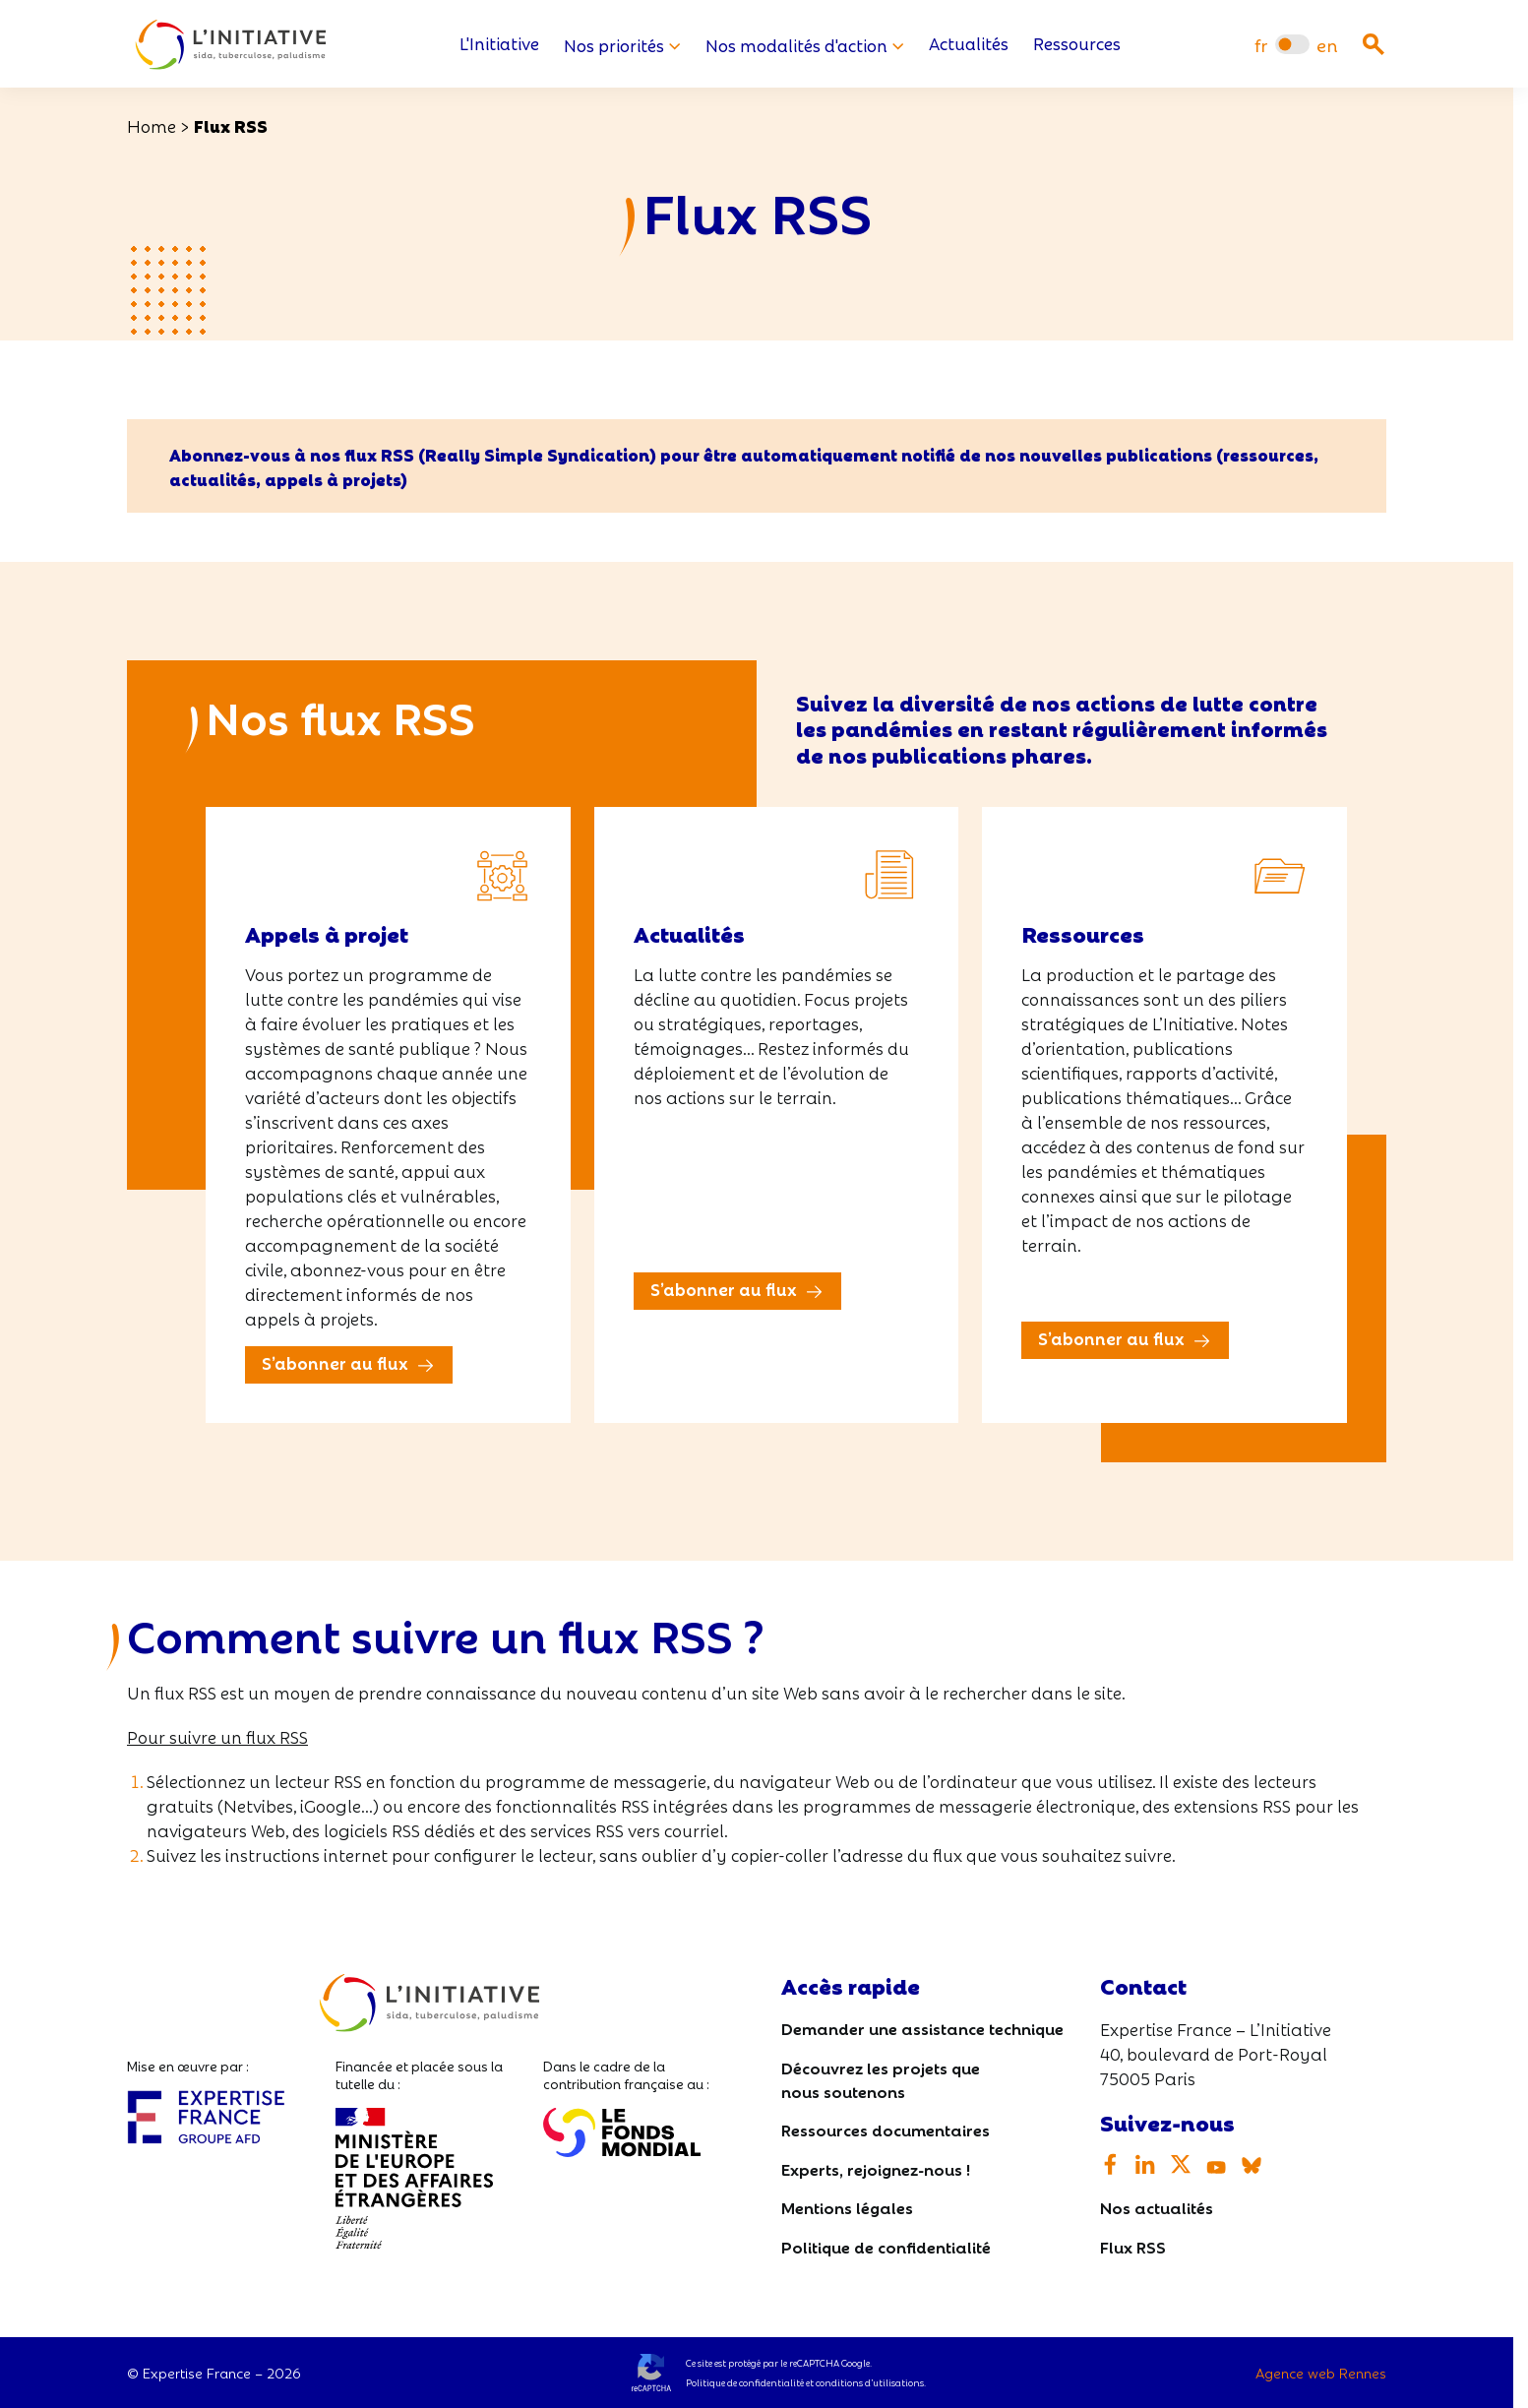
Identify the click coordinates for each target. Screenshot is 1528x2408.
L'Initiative (499, 44)
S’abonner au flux (335, 1363)
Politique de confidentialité (886, 2246)
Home (151, 125)
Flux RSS (1133, 2246)
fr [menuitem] (1260, 44)
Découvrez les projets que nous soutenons (880, 2079)
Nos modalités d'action (804, 44)
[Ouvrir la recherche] (1373, 44)
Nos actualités (1156, 2207)
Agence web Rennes (1320, 2372)
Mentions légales (847, 2207)
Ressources (1077, 44)
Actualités (968, 44)
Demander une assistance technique (922, 2028)
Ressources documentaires (885, 2129)
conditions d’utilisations (870, 2382)
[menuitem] (1260, 44)
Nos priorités (622, 44)
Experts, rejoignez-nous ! (875, 2168)
